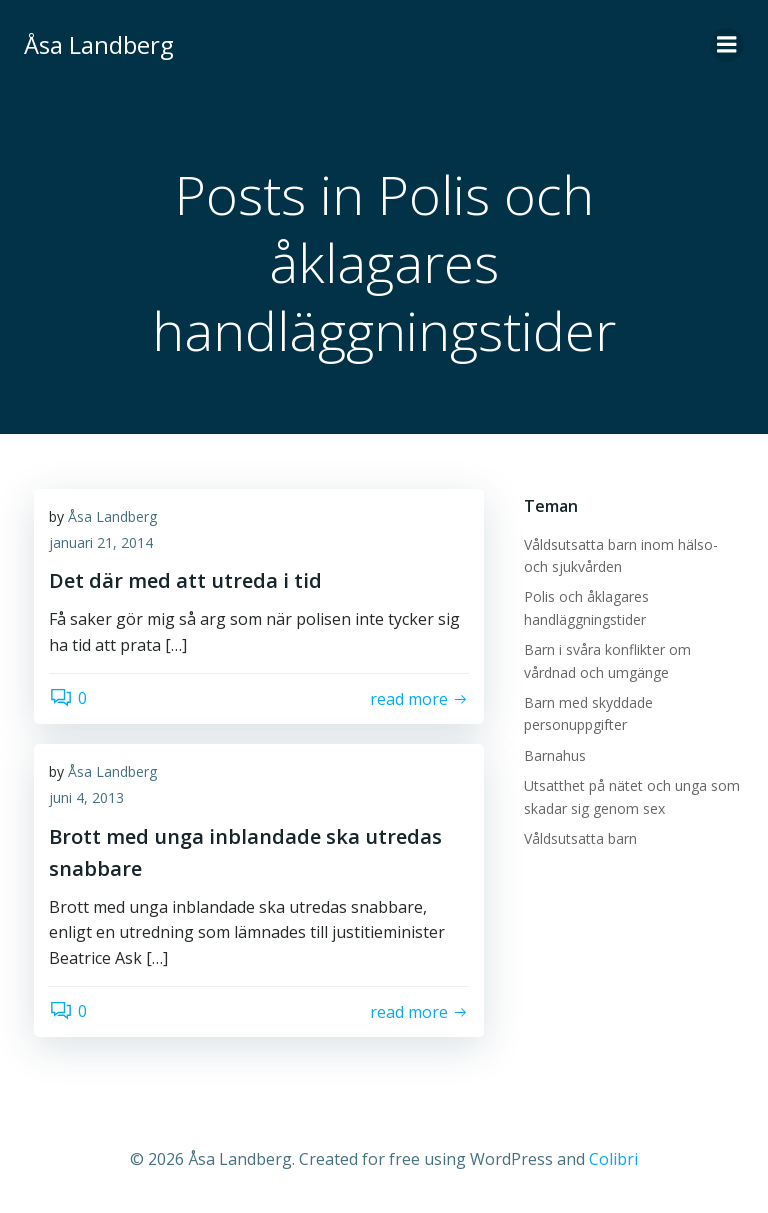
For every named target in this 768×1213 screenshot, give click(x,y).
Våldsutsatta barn (580, 838)
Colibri (613, 1159)
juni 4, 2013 (86, 797)
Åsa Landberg (112, 516)
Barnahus (555, 755)
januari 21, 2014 (101, 542)
